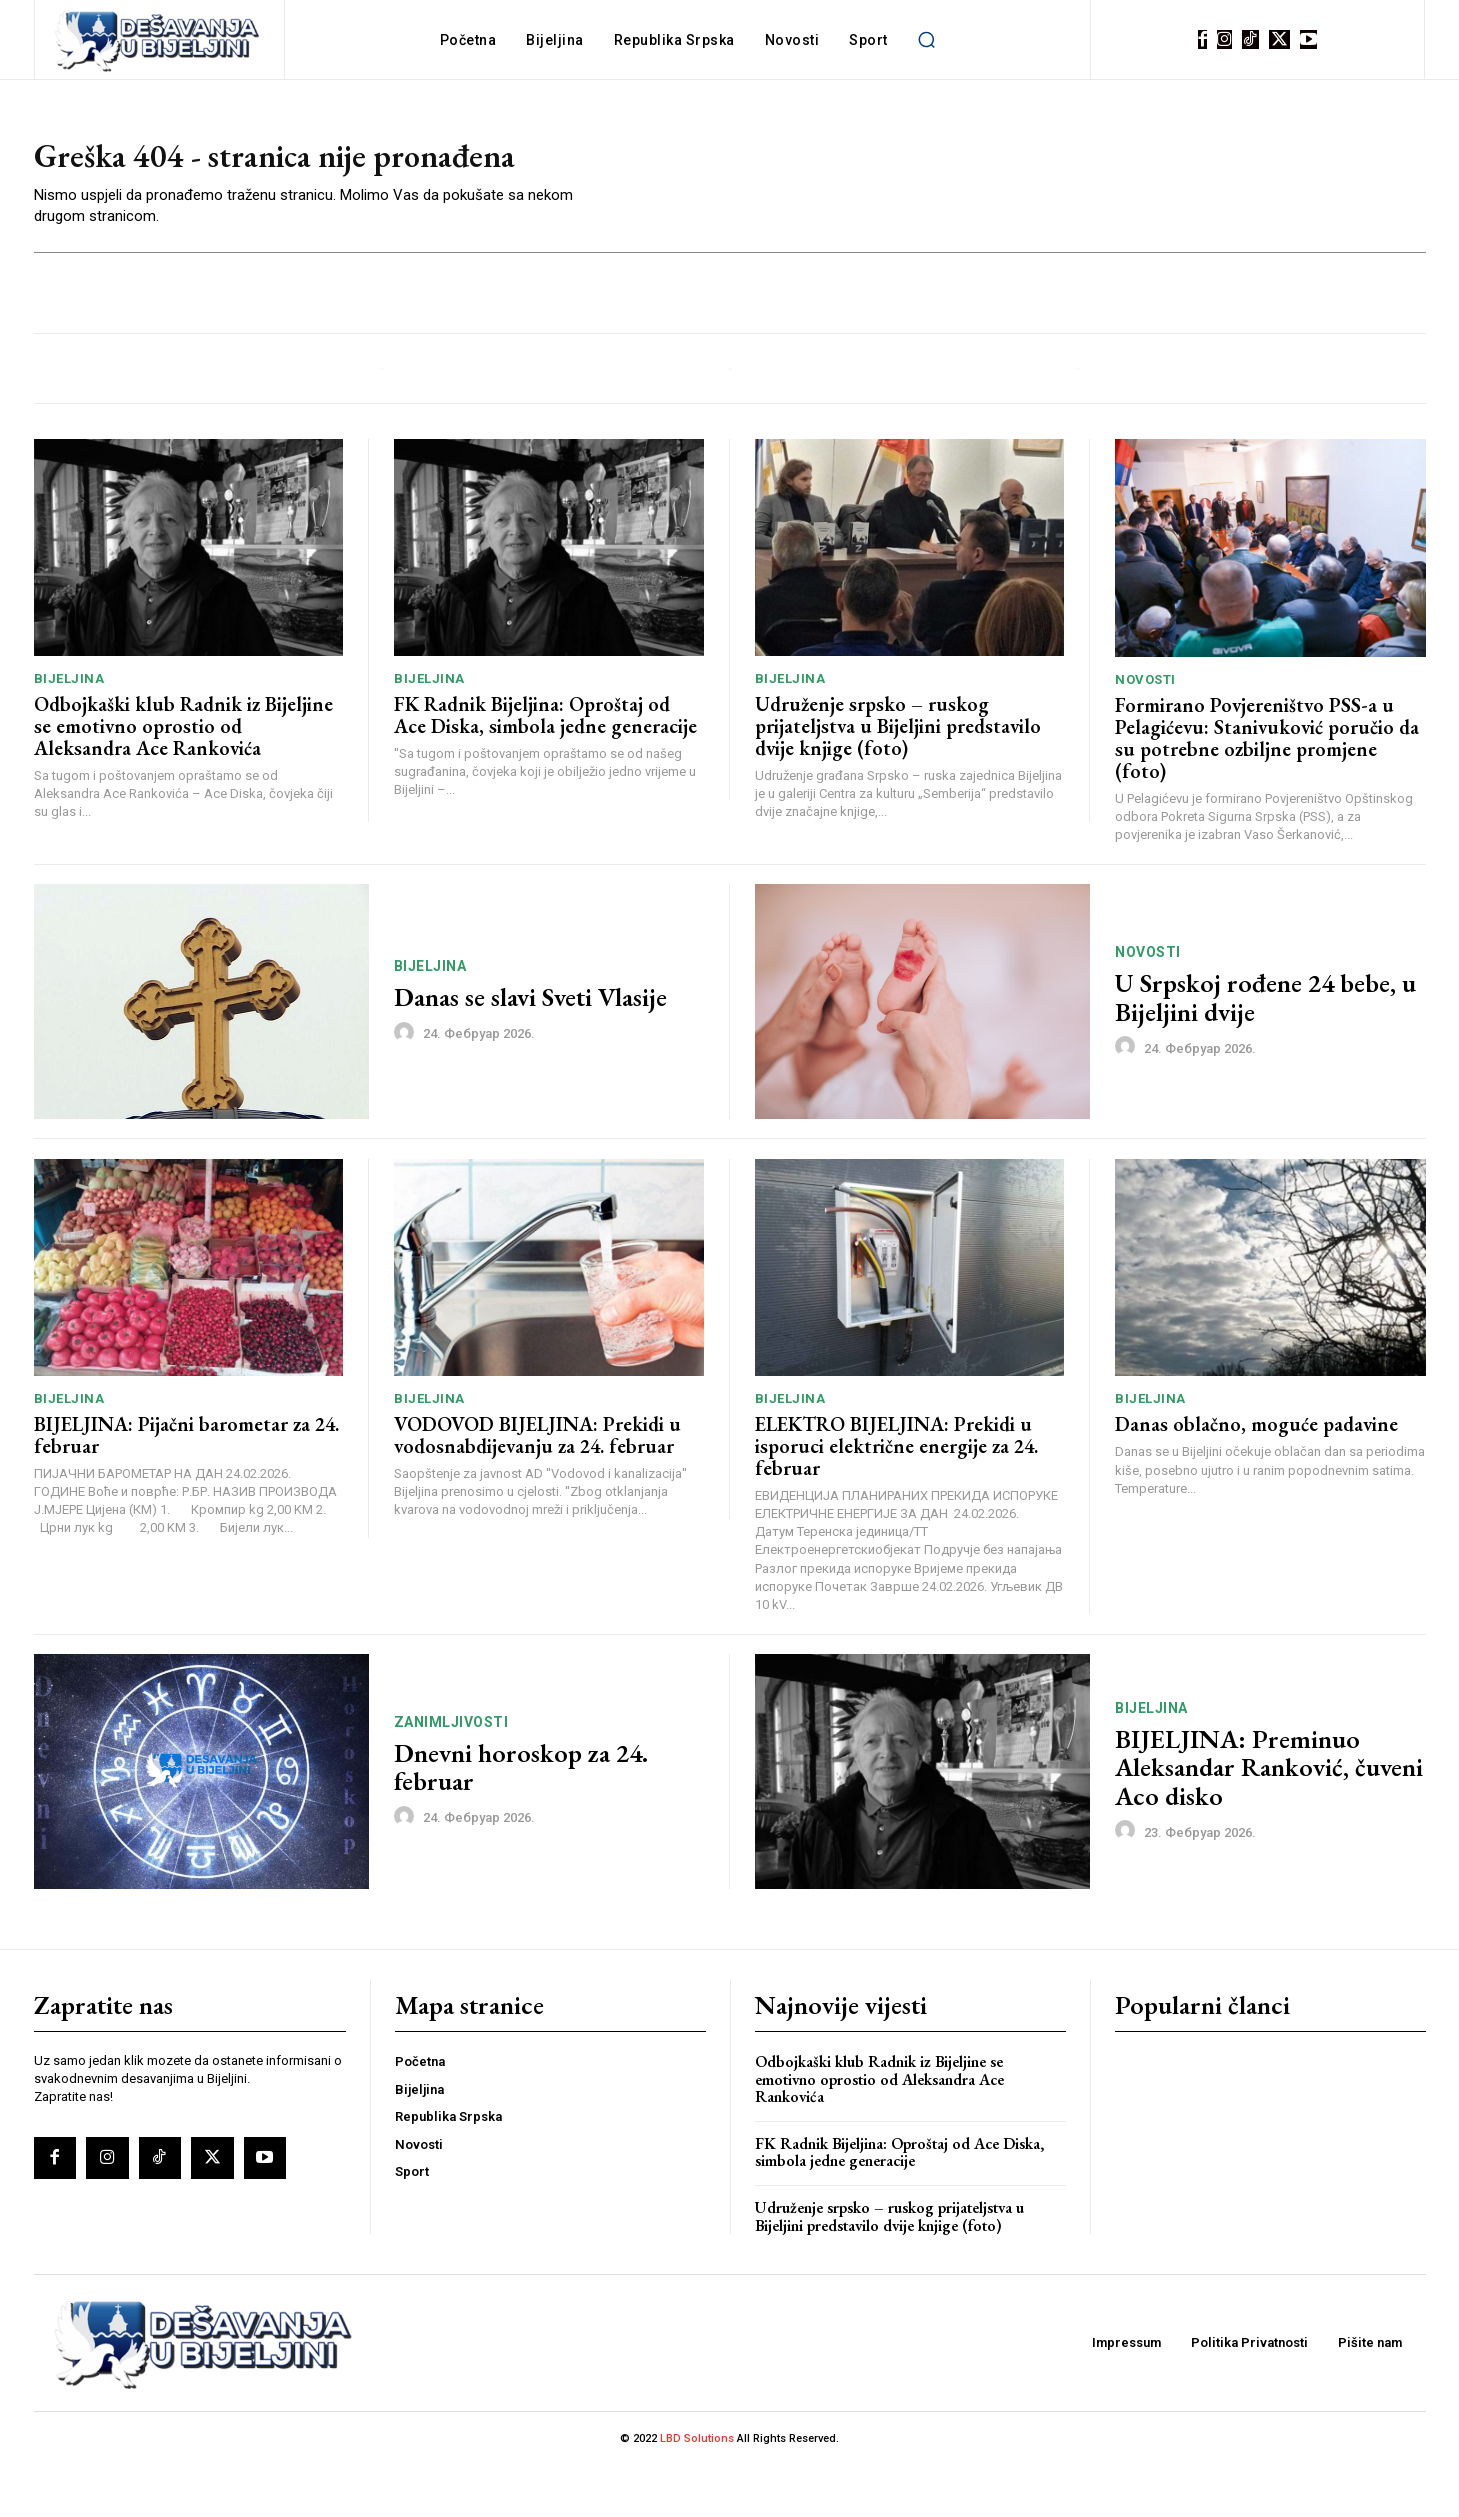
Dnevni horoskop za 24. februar (521, 1818)
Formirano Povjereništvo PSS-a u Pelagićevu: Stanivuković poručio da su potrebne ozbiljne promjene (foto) (1267, 789)
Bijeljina (69, 730)
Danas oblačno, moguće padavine (1256, 1476)
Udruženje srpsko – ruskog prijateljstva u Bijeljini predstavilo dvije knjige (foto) (898, 778)
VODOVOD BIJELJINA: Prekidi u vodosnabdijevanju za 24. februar (537, 1486)
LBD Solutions (698, 2490)
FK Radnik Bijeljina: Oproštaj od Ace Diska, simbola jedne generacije (545, 767)
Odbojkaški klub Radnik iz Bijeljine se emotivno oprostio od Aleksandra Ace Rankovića (183, 778)
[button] (927, 40)
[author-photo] (407, 1084)
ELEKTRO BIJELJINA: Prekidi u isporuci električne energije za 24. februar (896, 1497)
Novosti (1145, 730)
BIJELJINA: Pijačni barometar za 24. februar (186, 1486)
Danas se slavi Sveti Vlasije (530, 1049)
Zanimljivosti (451, 1773)
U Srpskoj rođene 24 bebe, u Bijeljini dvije (1265, 1049)
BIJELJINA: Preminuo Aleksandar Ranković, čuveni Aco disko (1269, 1818)
